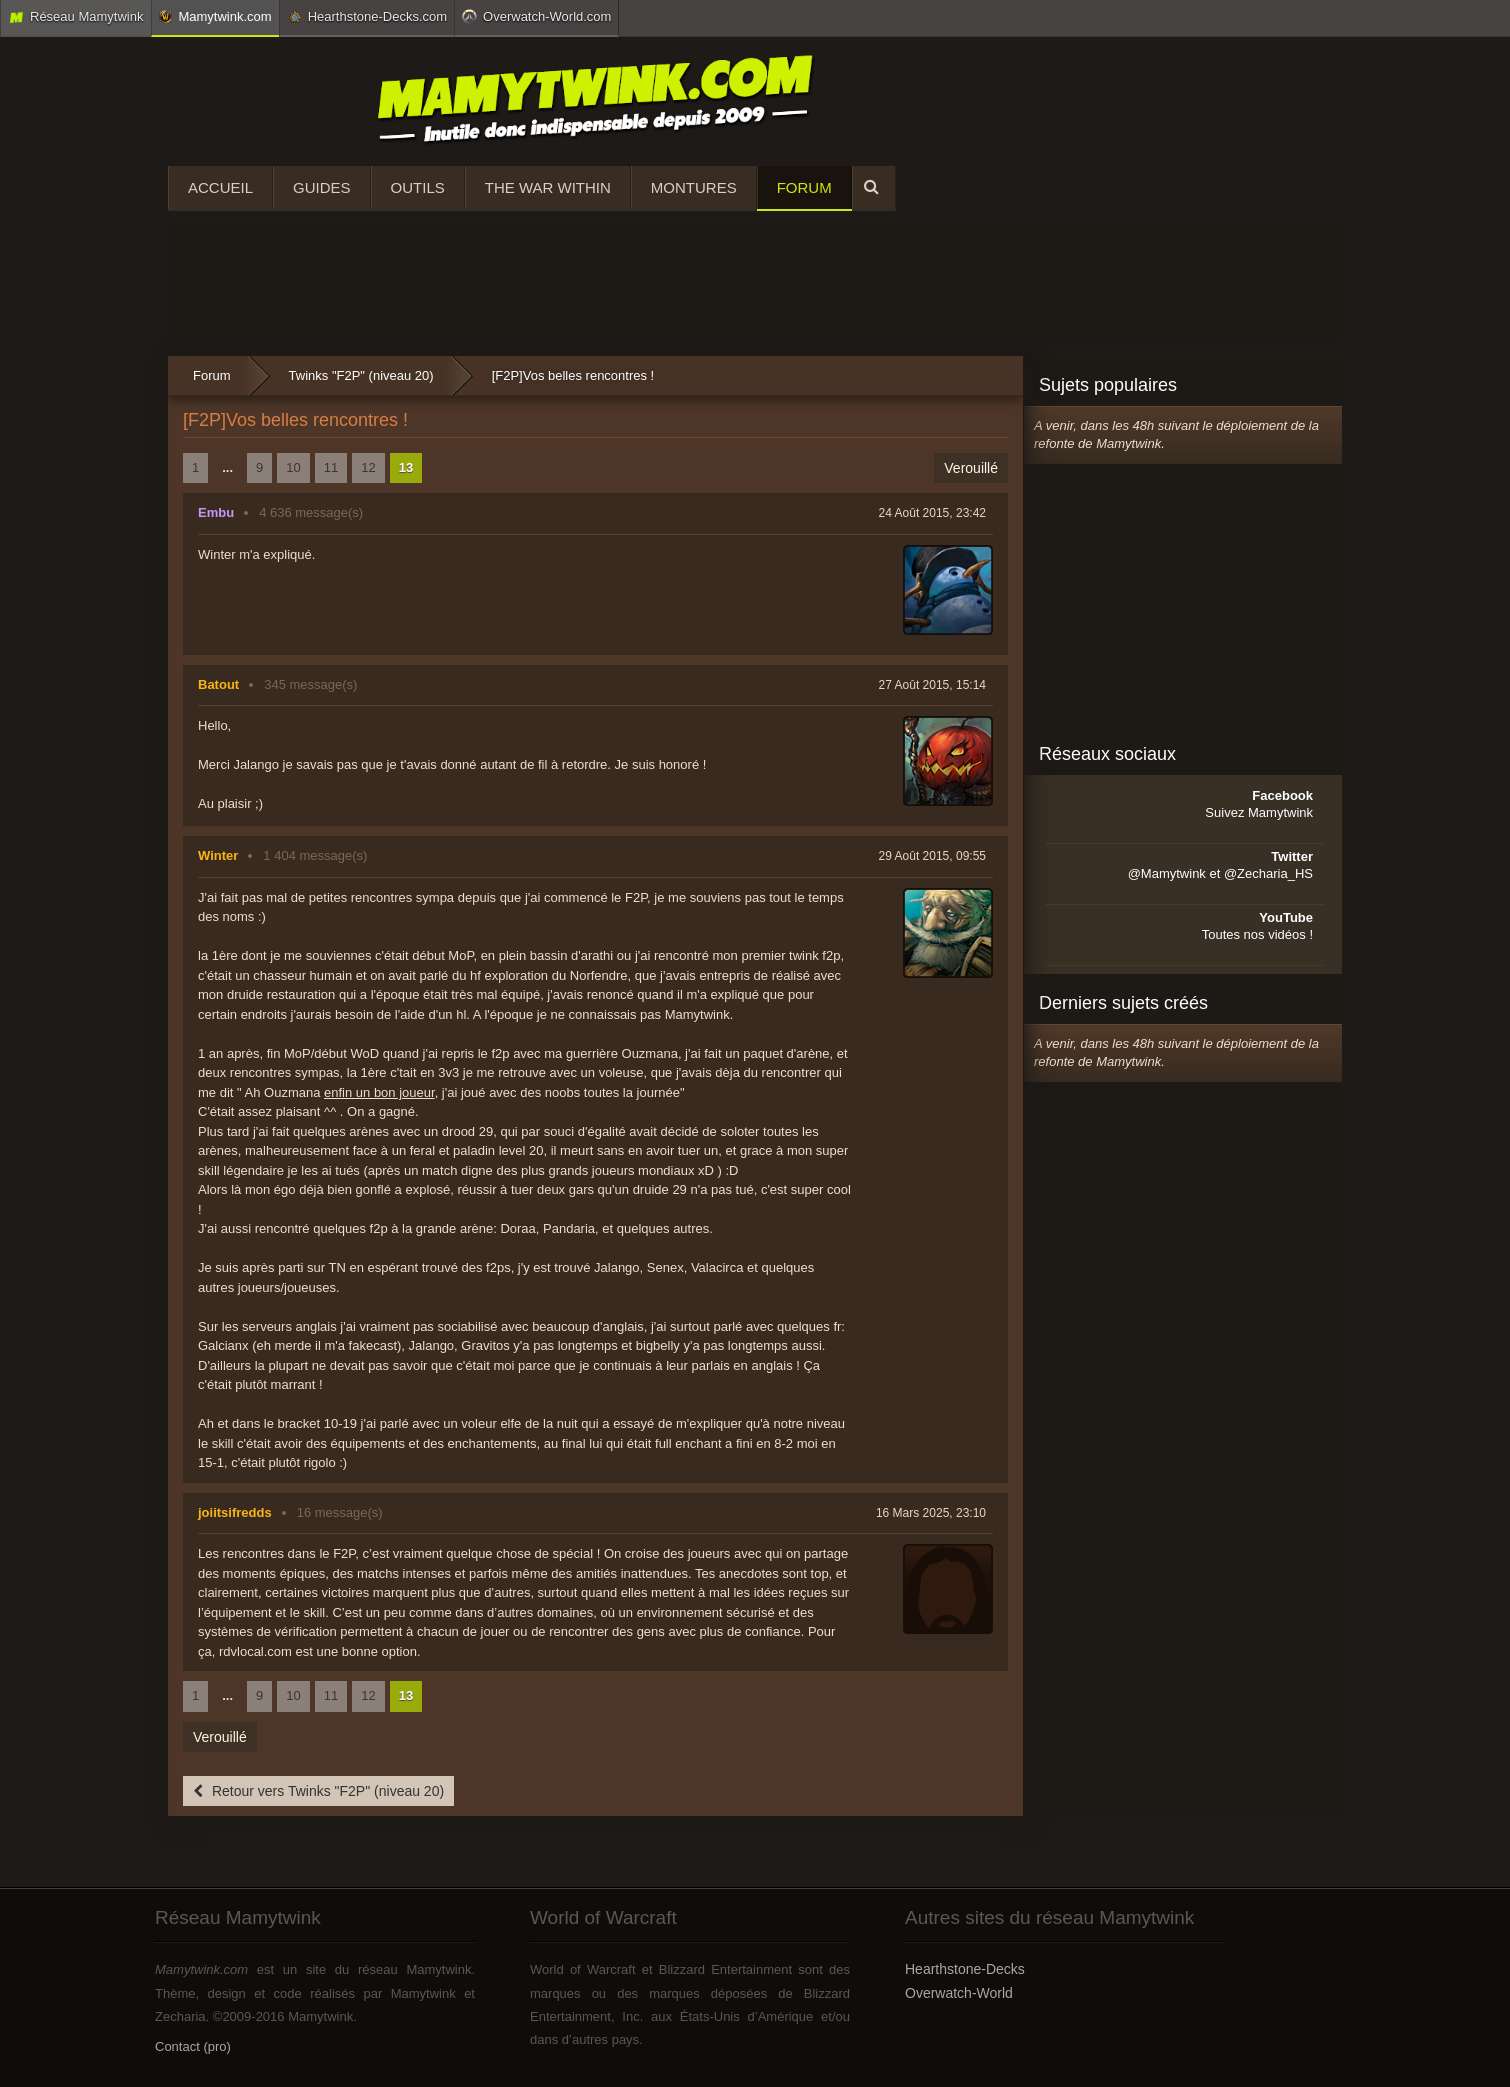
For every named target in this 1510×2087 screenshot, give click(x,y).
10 (293, 467)
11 (331, 467)
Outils (418, 187)
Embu (216, 512)
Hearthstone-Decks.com (367, 17)
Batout (218, 684)
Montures (694, 187)
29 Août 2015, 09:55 (932, 856)
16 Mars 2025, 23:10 (931, 1513)
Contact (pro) (193, 2046)
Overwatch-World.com (536, 16)
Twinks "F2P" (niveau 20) (361, 375)
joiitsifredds (235, 1512)
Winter (218, 855)
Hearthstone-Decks (965, 1969)
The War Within (548, 187)
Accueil (220, 187)
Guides (322, 187)
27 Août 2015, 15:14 (932, 685)
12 (368, 467)
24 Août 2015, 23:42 (932, 513)
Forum (804, 187)
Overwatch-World (959, 1993)
